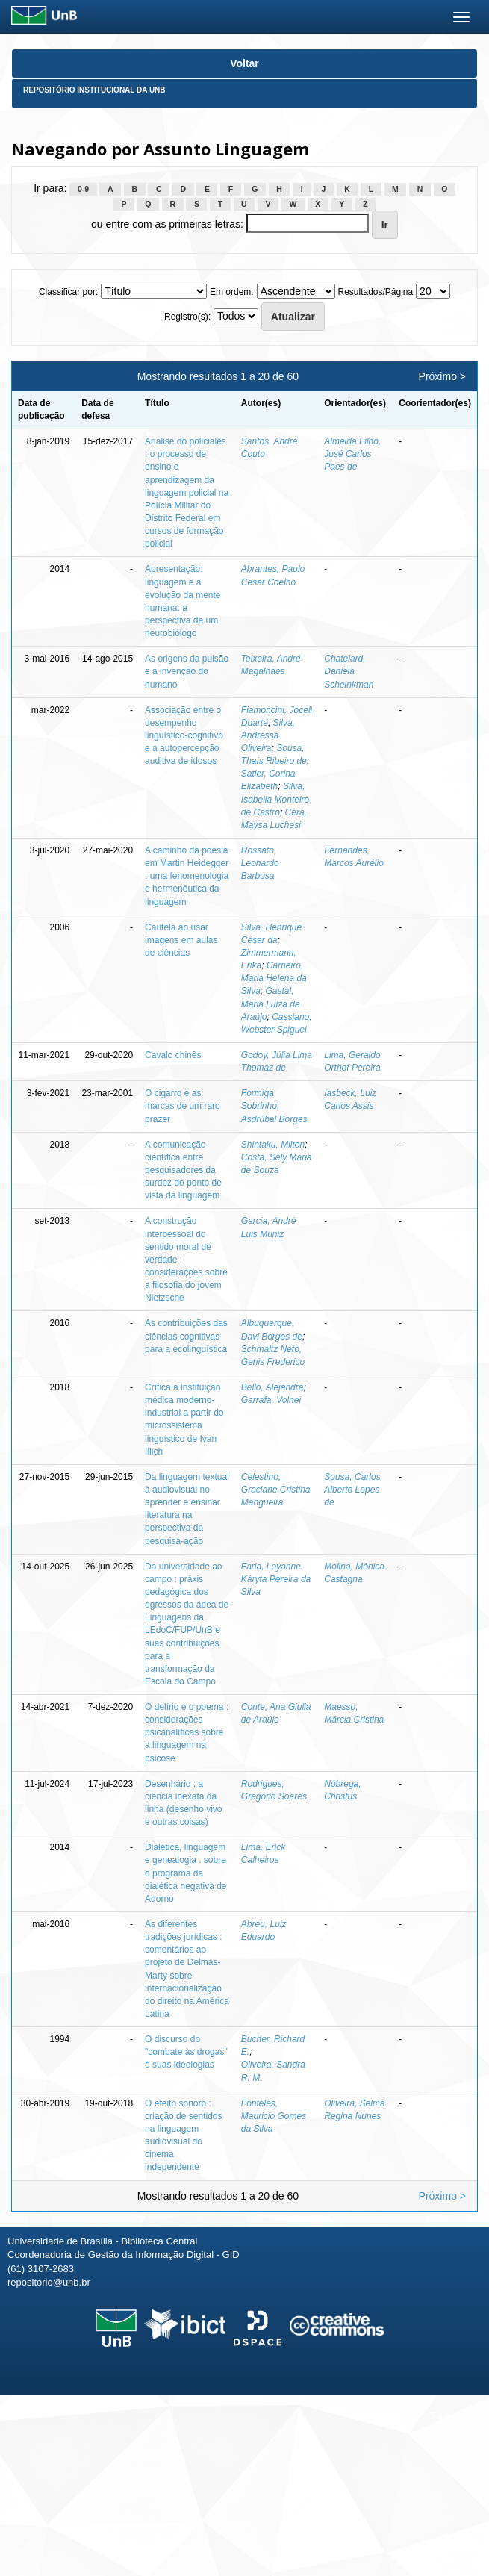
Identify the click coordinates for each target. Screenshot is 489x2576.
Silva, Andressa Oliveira (268, 735)
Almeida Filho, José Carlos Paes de (352, 454)
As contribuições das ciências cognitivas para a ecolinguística (186, 1336)
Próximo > (442, 376)
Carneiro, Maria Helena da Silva (274, 978)
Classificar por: (68, 292)
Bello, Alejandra (272, 1387)
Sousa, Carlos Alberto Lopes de (352, 1490)
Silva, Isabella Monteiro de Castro (275, 799)
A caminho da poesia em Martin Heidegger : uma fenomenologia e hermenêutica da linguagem (186, 876)
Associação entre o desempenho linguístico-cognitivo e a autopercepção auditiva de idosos (184, 736)
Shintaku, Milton (273, 1144)
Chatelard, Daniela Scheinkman (348, 671)
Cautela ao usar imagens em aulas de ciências (181, 940)
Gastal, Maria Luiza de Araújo (270, 1003)
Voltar (244, 63)
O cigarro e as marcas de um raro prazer (182, 1106)
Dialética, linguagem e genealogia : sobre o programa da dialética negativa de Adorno (185, 1873)
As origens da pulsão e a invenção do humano (186, 671)
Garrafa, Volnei (271, 1400)
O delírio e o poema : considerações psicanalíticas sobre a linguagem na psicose (186, 1733)
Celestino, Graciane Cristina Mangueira (276, 1490)
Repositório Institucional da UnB (94, 90)
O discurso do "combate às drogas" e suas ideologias (186, 2052)
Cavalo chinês (173, 1055)
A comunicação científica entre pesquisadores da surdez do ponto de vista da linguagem (183, 1170)
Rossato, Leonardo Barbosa (260, 863)
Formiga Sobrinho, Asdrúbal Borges (274, 1106)
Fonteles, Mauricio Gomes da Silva (273, 2116)
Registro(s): (187, 316)
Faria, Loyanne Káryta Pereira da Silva (276, 1579)
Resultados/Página (375, 292)
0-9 (83, 188)
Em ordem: (232, 292)
